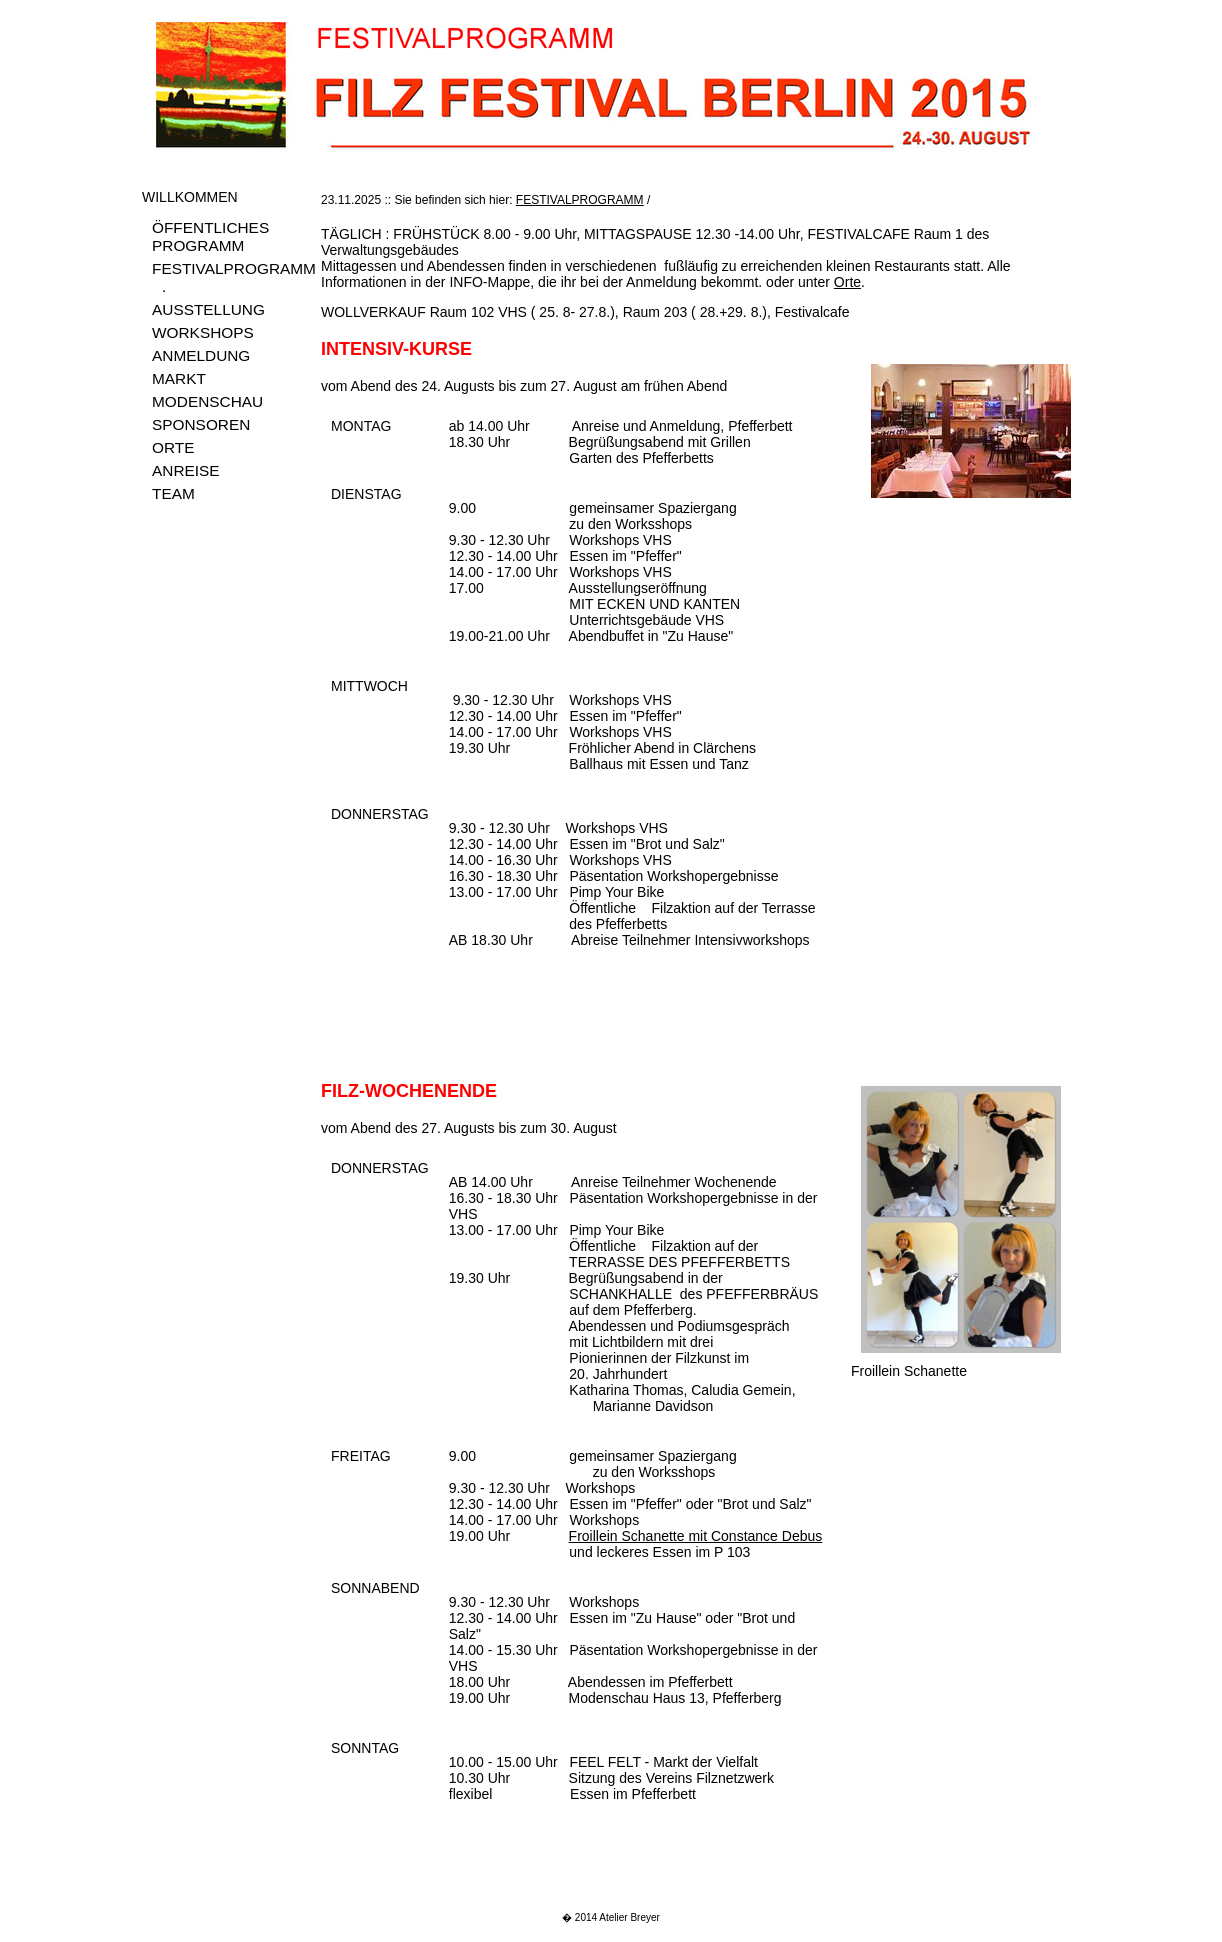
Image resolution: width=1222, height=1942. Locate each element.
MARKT (179, 378)
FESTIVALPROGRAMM (234, 268)
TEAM (173, 493)
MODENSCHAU (207, 401)
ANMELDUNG (201, 355)
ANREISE (186, 470)
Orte (847, 282)
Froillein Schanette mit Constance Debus (696, 1536)
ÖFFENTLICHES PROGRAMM (210, 236)
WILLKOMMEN (190, 197)
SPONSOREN (201, 424)
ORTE (173, 447)
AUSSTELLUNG (208, 309)
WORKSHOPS (203, 332)
